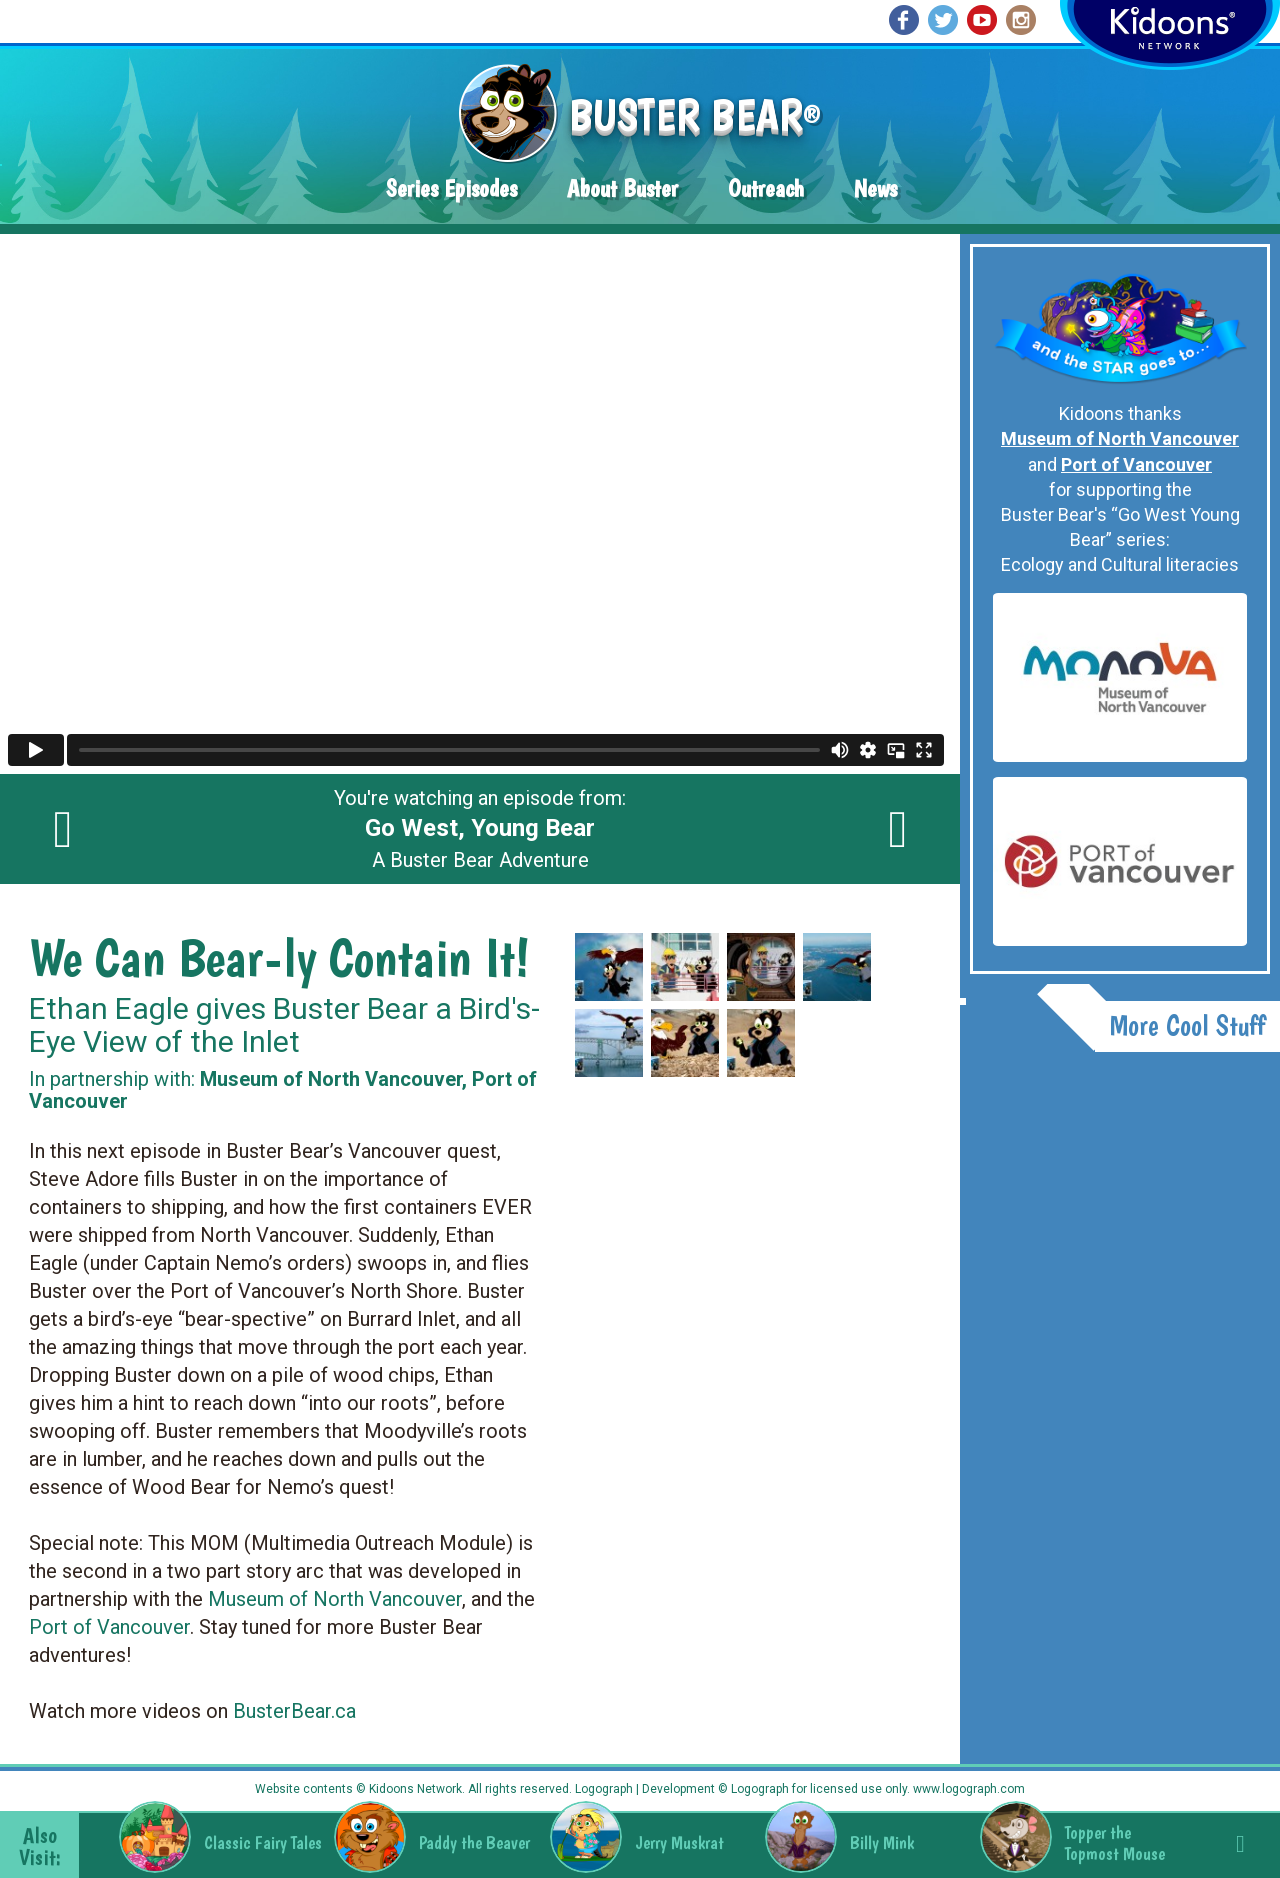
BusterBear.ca (294, 1711)
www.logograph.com (967, 1789)
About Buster (622, 188)
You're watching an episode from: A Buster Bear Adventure (480, 829)
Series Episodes (451, 188)
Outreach (766, 188)
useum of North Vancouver (344, 1599)
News (875, 188)
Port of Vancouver (109, 1627)
